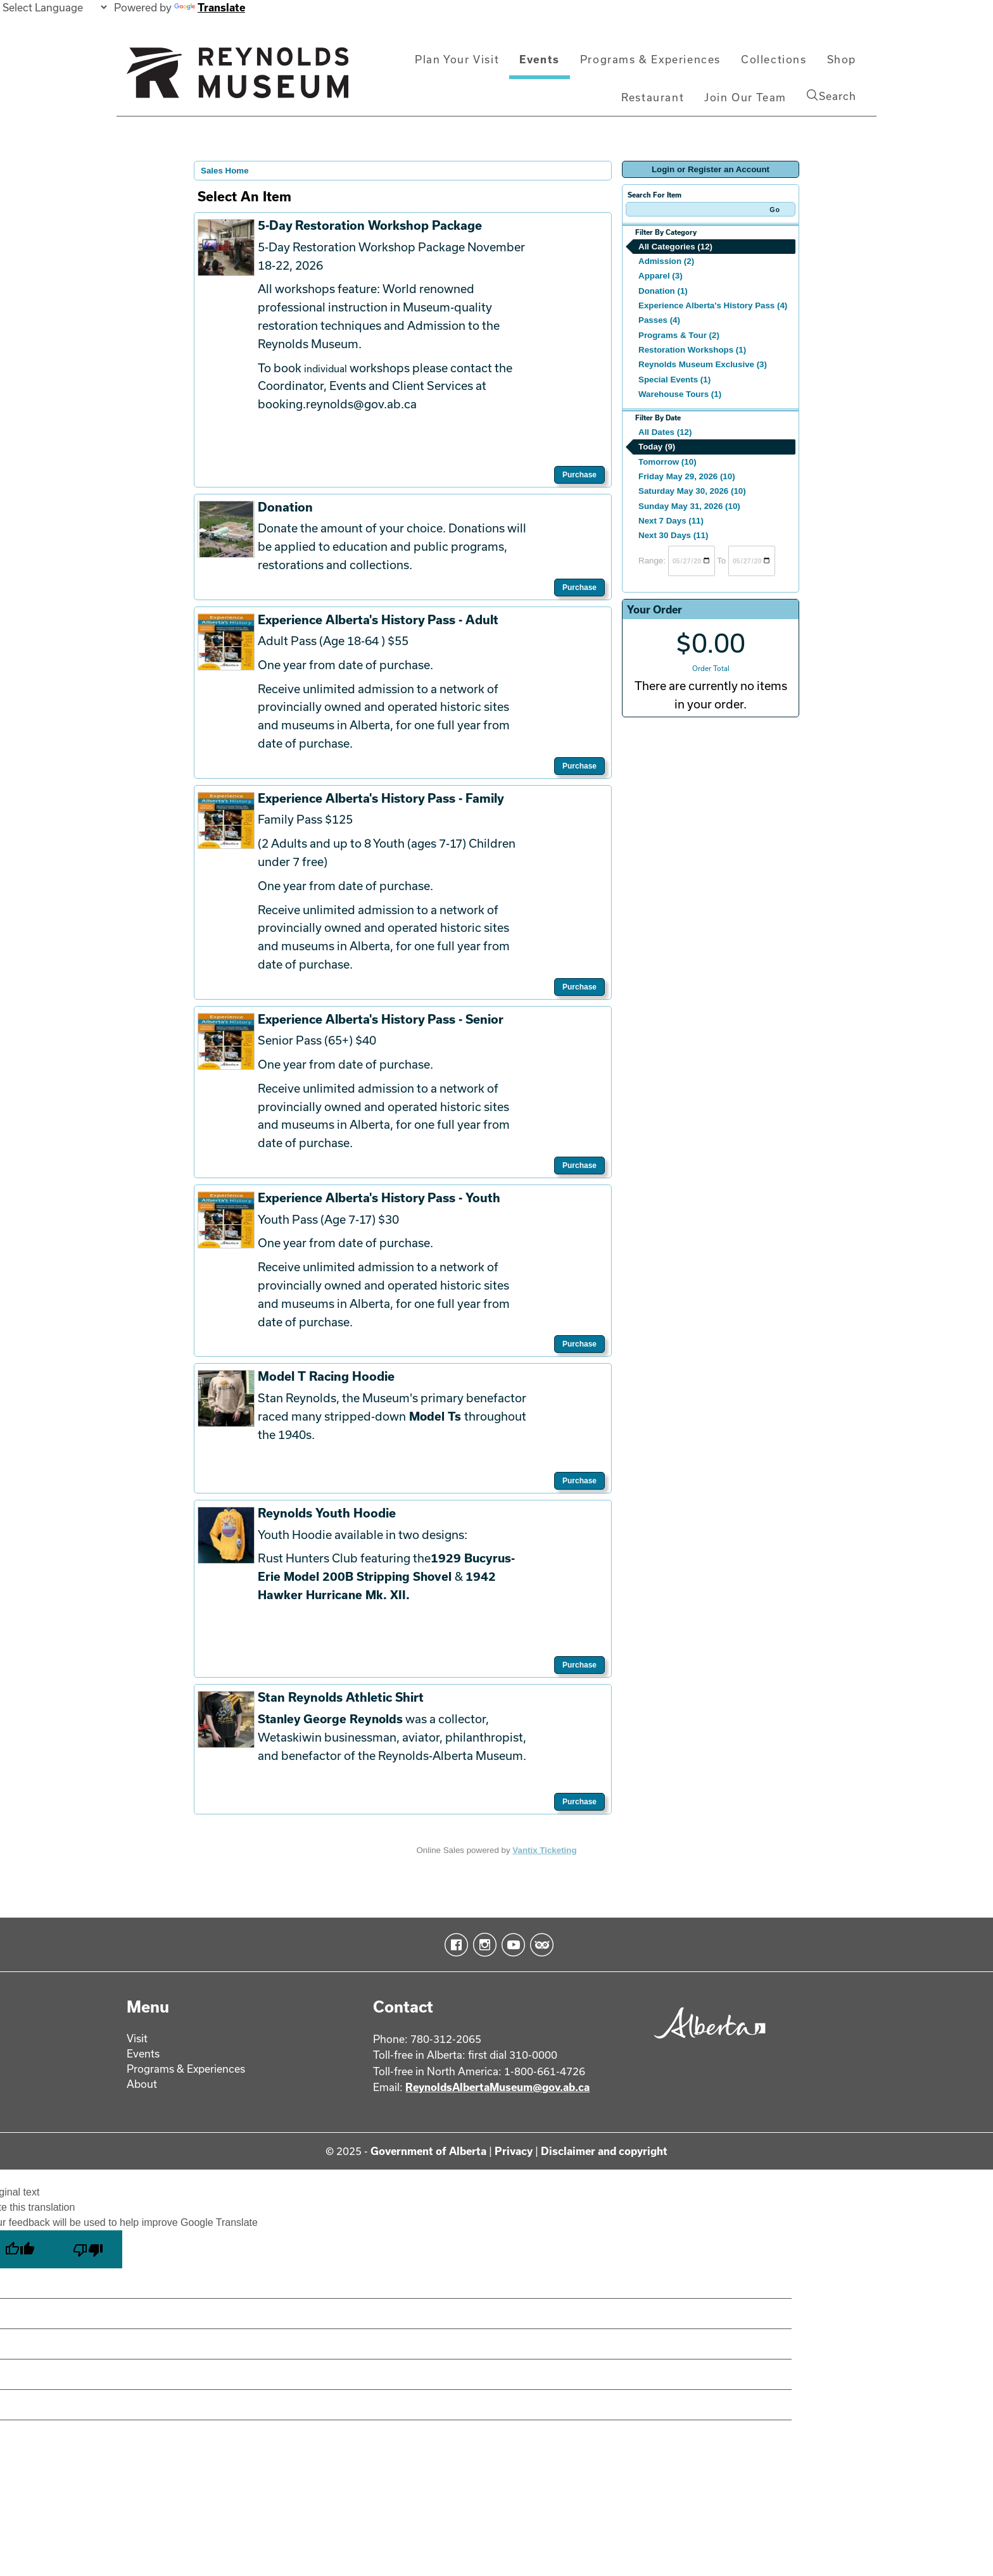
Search (831, 95)
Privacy (514, 2151)
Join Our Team (745, 97)
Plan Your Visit (457, 59)
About (142, 2084)
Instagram (482, 1944)
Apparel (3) (660, 275)
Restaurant (652, 97)
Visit (137, 2038)
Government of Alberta (428, 2151)
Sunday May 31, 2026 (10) (689, 506)
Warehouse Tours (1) (679, 394)
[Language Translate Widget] (54, 7)
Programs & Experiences (650, 59)
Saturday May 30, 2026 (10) (692, 491)
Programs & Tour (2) (678, 335)
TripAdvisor (539, 1944)
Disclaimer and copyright (604, 2151)
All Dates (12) (665, 432)
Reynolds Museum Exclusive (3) (702, 364)
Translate (209, 7)
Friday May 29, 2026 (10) (686, 476)
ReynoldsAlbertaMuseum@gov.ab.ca (497, 2087)
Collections (774, 59)
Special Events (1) (674, 379)
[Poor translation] (88, 2249)
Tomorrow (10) (667, 462)
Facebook (454, 1944)
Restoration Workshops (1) (692, 350)
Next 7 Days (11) (671, 520)
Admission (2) (666, 261)
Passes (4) (659, 320)
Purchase (579, 474)
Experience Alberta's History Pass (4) (712, 305)
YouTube (510, 1944)
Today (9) (656, 446)
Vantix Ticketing (544, 1850)
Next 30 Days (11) (673, 535)
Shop (841, 59)
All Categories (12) (675, 246)
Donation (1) (663, 291)
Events (539, 59)
